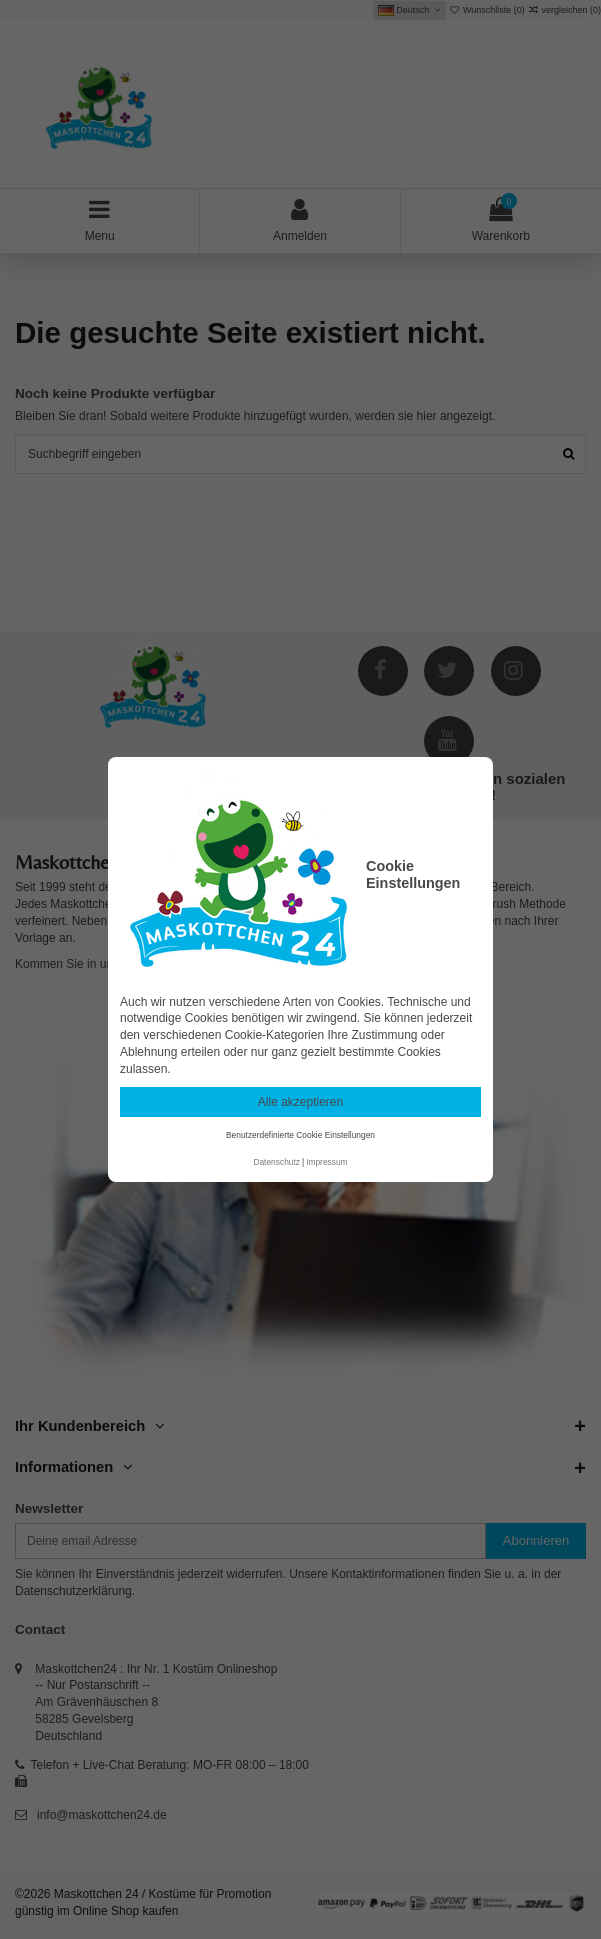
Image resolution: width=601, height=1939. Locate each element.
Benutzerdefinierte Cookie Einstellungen (300, 1135)
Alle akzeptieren (300, 1102)
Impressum (326, 1162)
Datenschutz (276, 1162)
